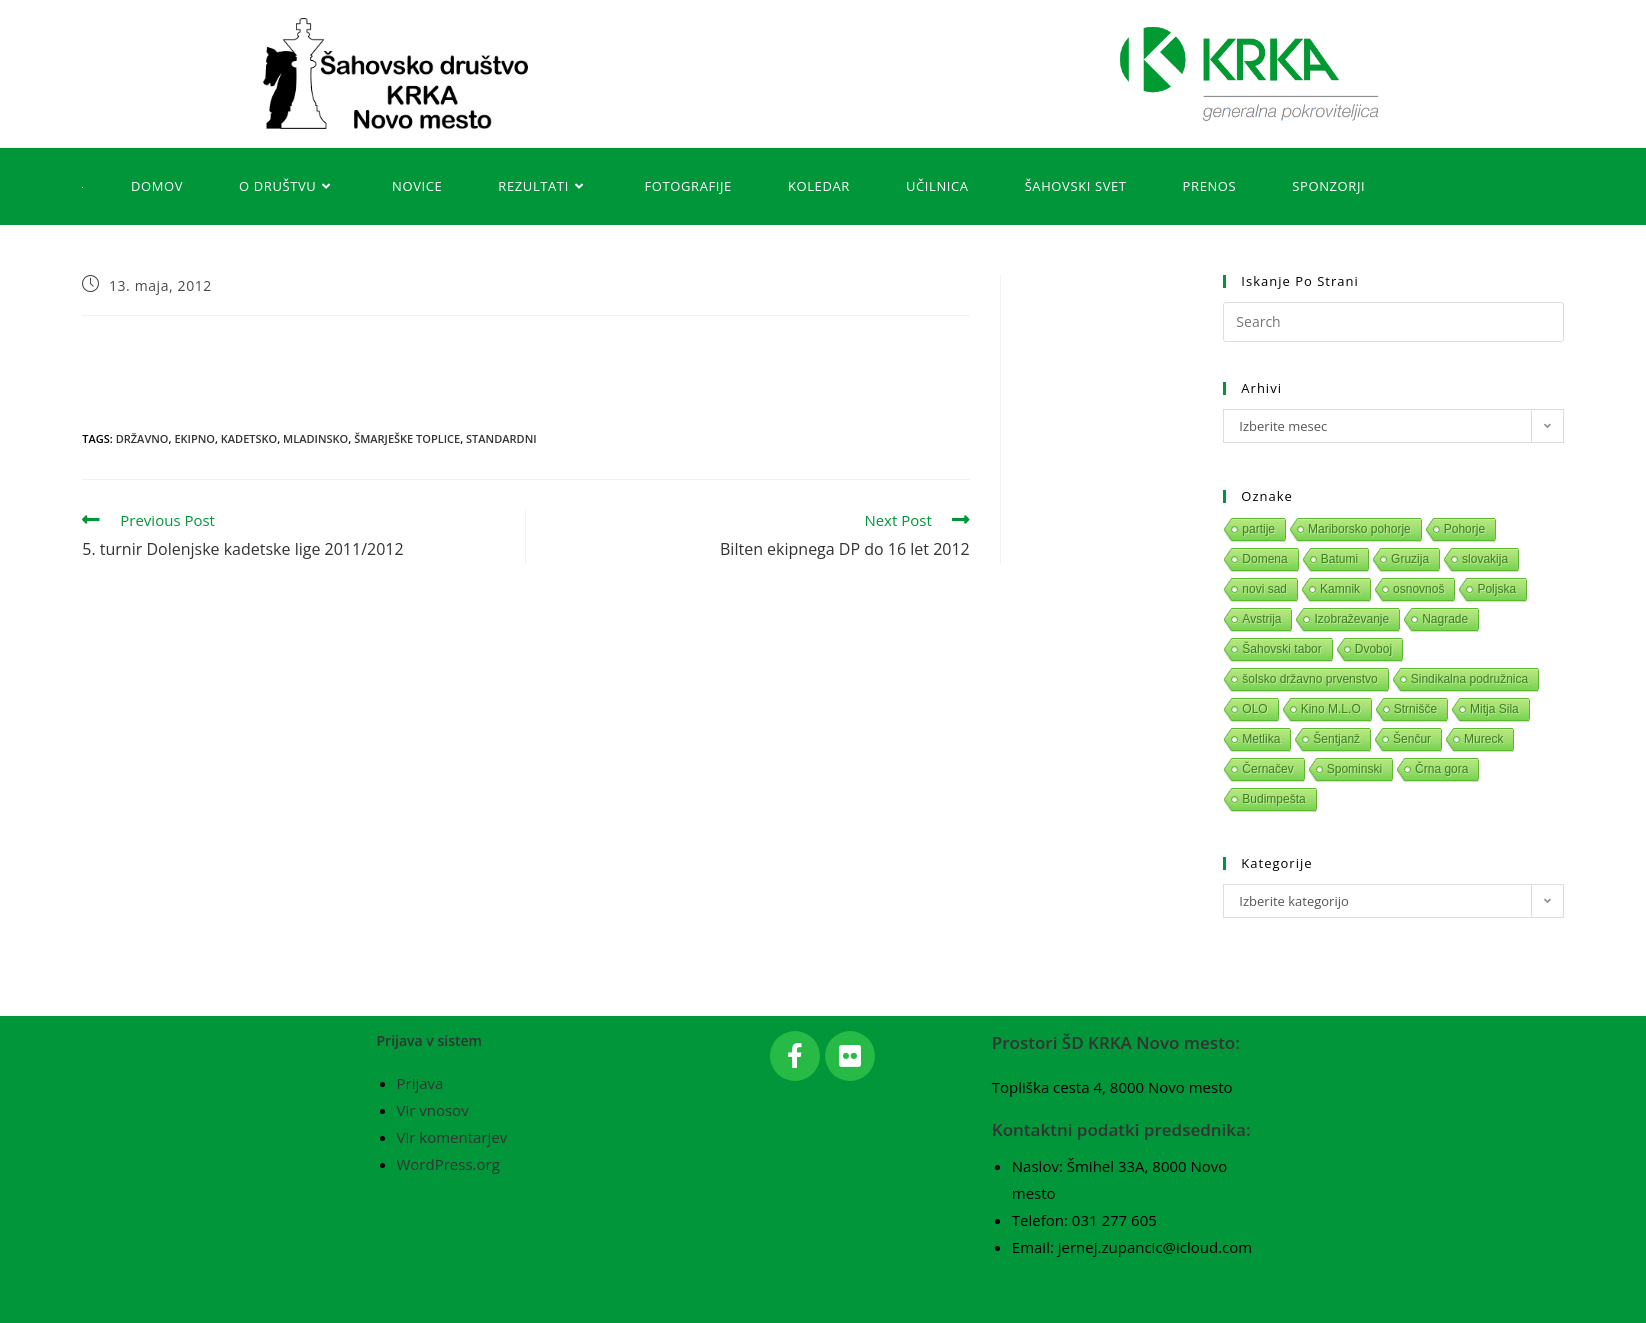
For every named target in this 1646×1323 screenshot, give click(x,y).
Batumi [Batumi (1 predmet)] (1339, 559)
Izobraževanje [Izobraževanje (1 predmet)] (1351, 619)
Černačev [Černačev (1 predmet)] (1267, 769)
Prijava (420, 1083)
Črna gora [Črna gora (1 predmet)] (1441, 769)
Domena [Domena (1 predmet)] (1264, 559)
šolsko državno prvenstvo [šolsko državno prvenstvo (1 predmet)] (1309, 679)
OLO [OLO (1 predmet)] (1254, 709)
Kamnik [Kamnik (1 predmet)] (1340, 589)
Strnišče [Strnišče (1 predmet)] (1415, 709)
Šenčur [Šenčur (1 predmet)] (1412, 739)
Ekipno (194, 438)
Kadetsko (249, 438)
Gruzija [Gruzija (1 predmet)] (1410, 559)
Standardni (501, 438)
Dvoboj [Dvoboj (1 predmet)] (1373, 649)
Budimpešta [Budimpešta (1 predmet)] (1273, 799)
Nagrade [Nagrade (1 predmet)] (1445, 619)
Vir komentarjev (452, 1137)
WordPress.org (448, 1164)
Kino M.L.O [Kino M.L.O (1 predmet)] (1331, 709)
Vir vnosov (433, 1110)
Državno (142, 438)
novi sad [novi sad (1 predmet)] (1264, 589)
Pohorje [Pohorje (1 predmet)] (1464, 529)
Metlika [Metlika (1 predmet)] (1261, 739)
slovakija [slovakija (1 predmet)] (1485, 559)
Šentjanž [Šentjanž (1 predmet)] (1336, 739)
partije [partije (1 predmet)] (1258, 529)
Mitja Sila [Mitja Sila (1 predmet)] (1494, 709)
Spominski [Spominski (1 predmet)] (1354, 769)
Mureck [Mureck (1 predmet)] (1483, 739)
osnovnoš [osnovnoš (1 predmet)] (1418, 589)
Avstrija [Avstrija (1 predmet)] (1261, 619)
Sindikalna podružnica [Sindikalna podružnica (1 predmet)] (1469, 679)
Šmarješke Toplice (407, 438)
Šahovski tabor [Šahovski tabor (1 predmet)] (1281, 649)
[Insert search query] (1393, 322)
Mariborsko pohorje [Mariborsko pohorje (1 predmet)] (1359, 529)
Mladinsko (315, 438)
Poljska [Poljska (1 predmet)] (1496, 589)
